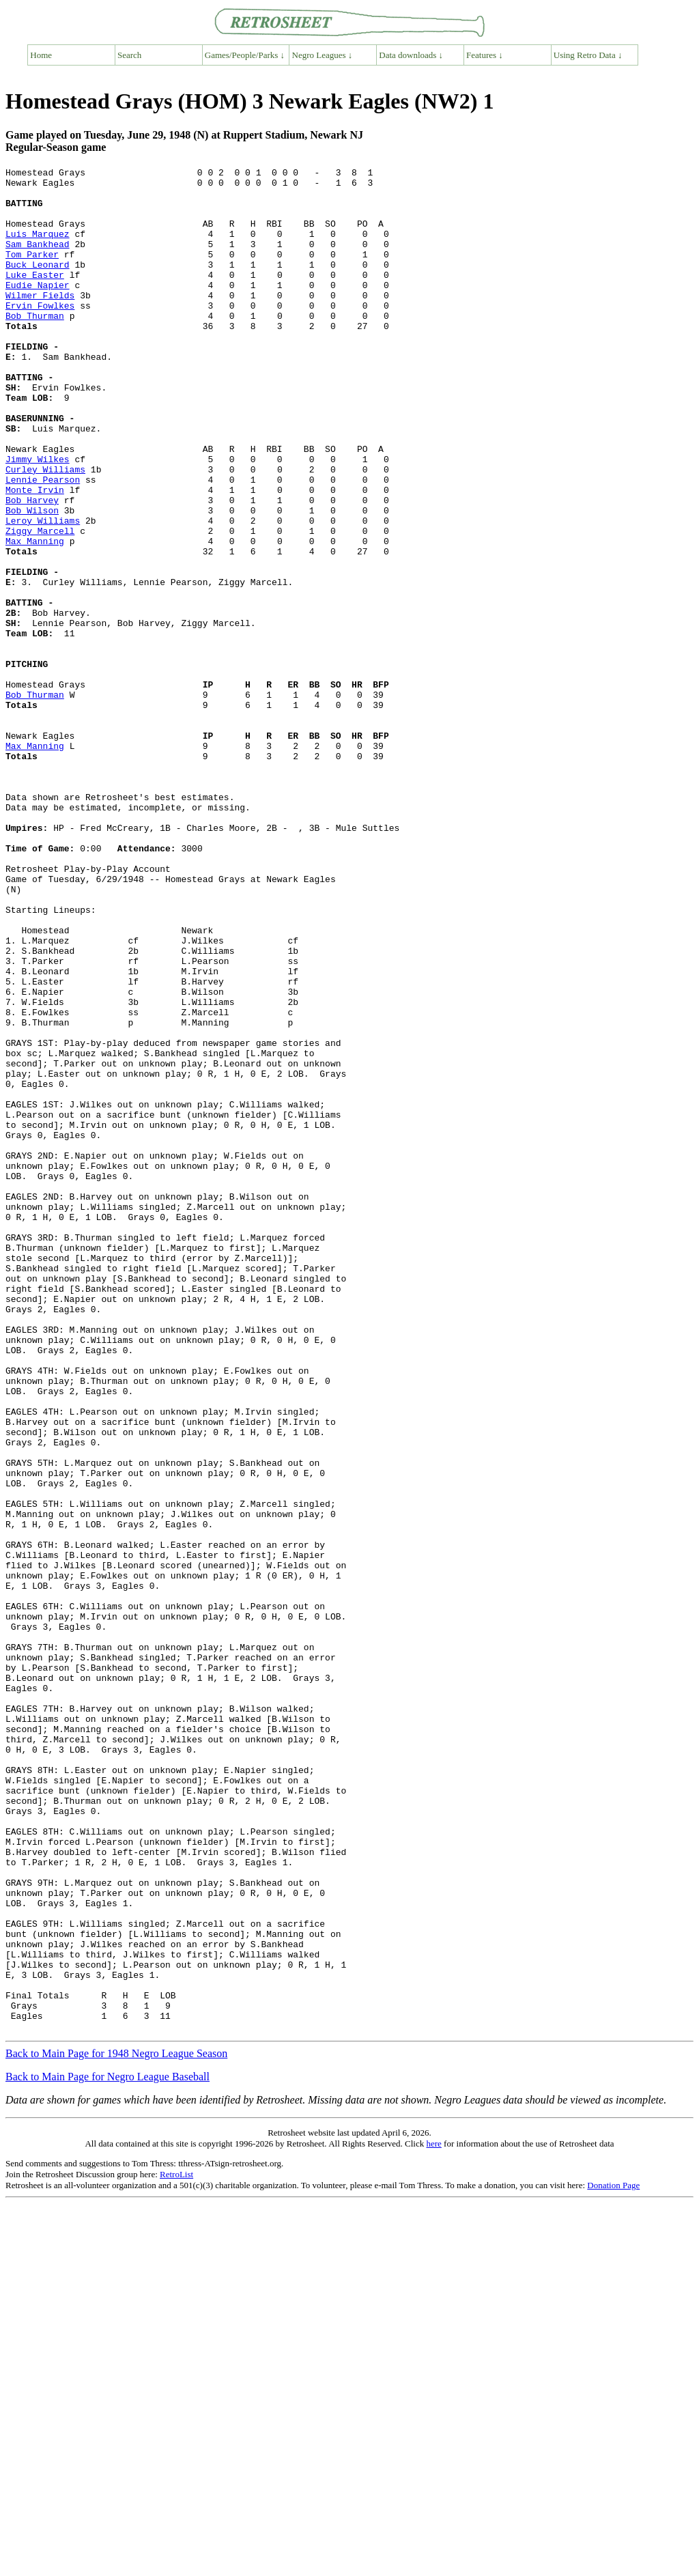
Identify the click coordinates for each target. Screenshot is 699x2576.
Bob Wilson (32, 580)
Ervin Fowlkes (39, 334)
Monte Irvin (34, 555)
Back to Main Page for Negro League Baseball (107, 2449)
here (433, 2516)
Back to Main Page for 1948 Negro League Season (116, 2426)
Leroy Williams (42, 592)
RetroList (176, 2547)
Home (41, 55)
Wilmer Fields (39, 321)
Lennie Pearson (42, 543)
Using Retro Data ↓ (588, 55)
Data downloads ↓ (411, 55)
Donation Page (613, 2558)
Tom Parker (32, 272)
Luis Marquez (37, 248)
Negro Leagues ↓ (322, 55)
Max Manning (34, 616)
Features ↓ (484, 55)
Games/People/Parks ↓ (245, 55)
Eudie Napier (37, 309)
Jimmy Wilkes (37, 518)
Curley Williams (45, 530)
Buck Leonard (37, 285)
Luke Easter (34, 297)
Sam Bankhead (37, 260)
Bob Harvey (32, 567)
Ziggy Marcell (39, 604)
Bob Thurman (34, 346)
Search (129, 55)
